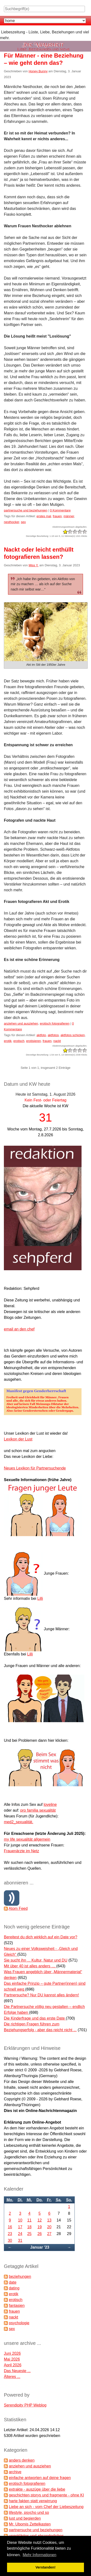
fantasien (17, 2305)
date (12, 2282)
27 (49, 2234)
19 (39, 2227)
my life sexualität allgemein (27, 1839)
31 (20, 2240)
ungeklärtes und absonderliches (36, 2536)
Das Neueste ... (17, 2371)
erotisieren (33, 1041)
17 (20, 2227)
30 (10, 2240)
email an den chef (19, 1329)
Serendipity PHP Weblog (25, 2405)
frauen (57, 516)
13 (49, 2220)
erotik (8, 1041)
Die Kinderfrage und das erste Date (35, 2018)
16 (10, 2227)
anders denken (21, 2460)
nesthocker (11, 522)
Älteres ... (12, 2377)
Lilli (40, 1598)
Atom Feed (18, 1908)
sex (23, 522)
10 (20, 2220)
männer (69, 516)
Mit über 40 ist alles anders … (30, 1966)
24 (20, 2234)
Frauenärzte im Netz (21, 1851)
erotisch (19, 1041)
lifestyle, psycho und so (29, 2512)
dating (14, 2288)
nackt (57, 1041)
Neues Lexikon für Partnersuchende (35, 1468)
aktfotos (53, 1035)
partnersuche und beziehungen (25, 510)
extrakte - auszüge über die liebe (37, 2489)
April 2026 (12, 2365)
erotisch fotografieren (54, 1023)
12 (39, 2220)
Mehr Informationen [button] (39, 2555)
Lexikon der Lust (18, 1439)
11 (29, 2220)
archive (15, 2472)
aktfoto (41, 1035)
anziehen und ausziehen (21, 1023)
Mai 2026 (12, 2359)
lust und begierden (25, 2518)
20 (49, 2227)
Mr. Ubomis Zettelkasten (30, 2524)
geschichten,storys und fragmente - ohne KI (46, 2495)
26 (39, 2234)
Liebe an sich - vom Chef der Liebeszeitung (46, 2507)
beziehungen (20, 2276)
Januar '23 (39, 2247)
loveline (50, 1804)
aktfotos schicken (72, 1035)
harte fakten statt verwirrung (33, 2501)
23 (10, 2234)
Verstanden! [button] (45, 2567)
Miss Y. (34, 565)
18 (29, 2227)
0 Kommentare (60, 510)
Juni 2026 (12, 2353)
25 (29, 2234)
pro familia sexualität (38, 1810)
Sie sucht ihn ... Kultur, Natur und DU (35, 1960)
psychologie (19, 2323)
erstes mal (43, 516)
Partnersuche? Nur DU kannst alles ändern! (41, 1995)
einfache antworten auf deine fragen (40, 2478)
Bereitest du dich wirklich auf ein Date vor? (40, 1937)
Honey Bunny (38, 71)
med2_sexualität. (18, 1822)
